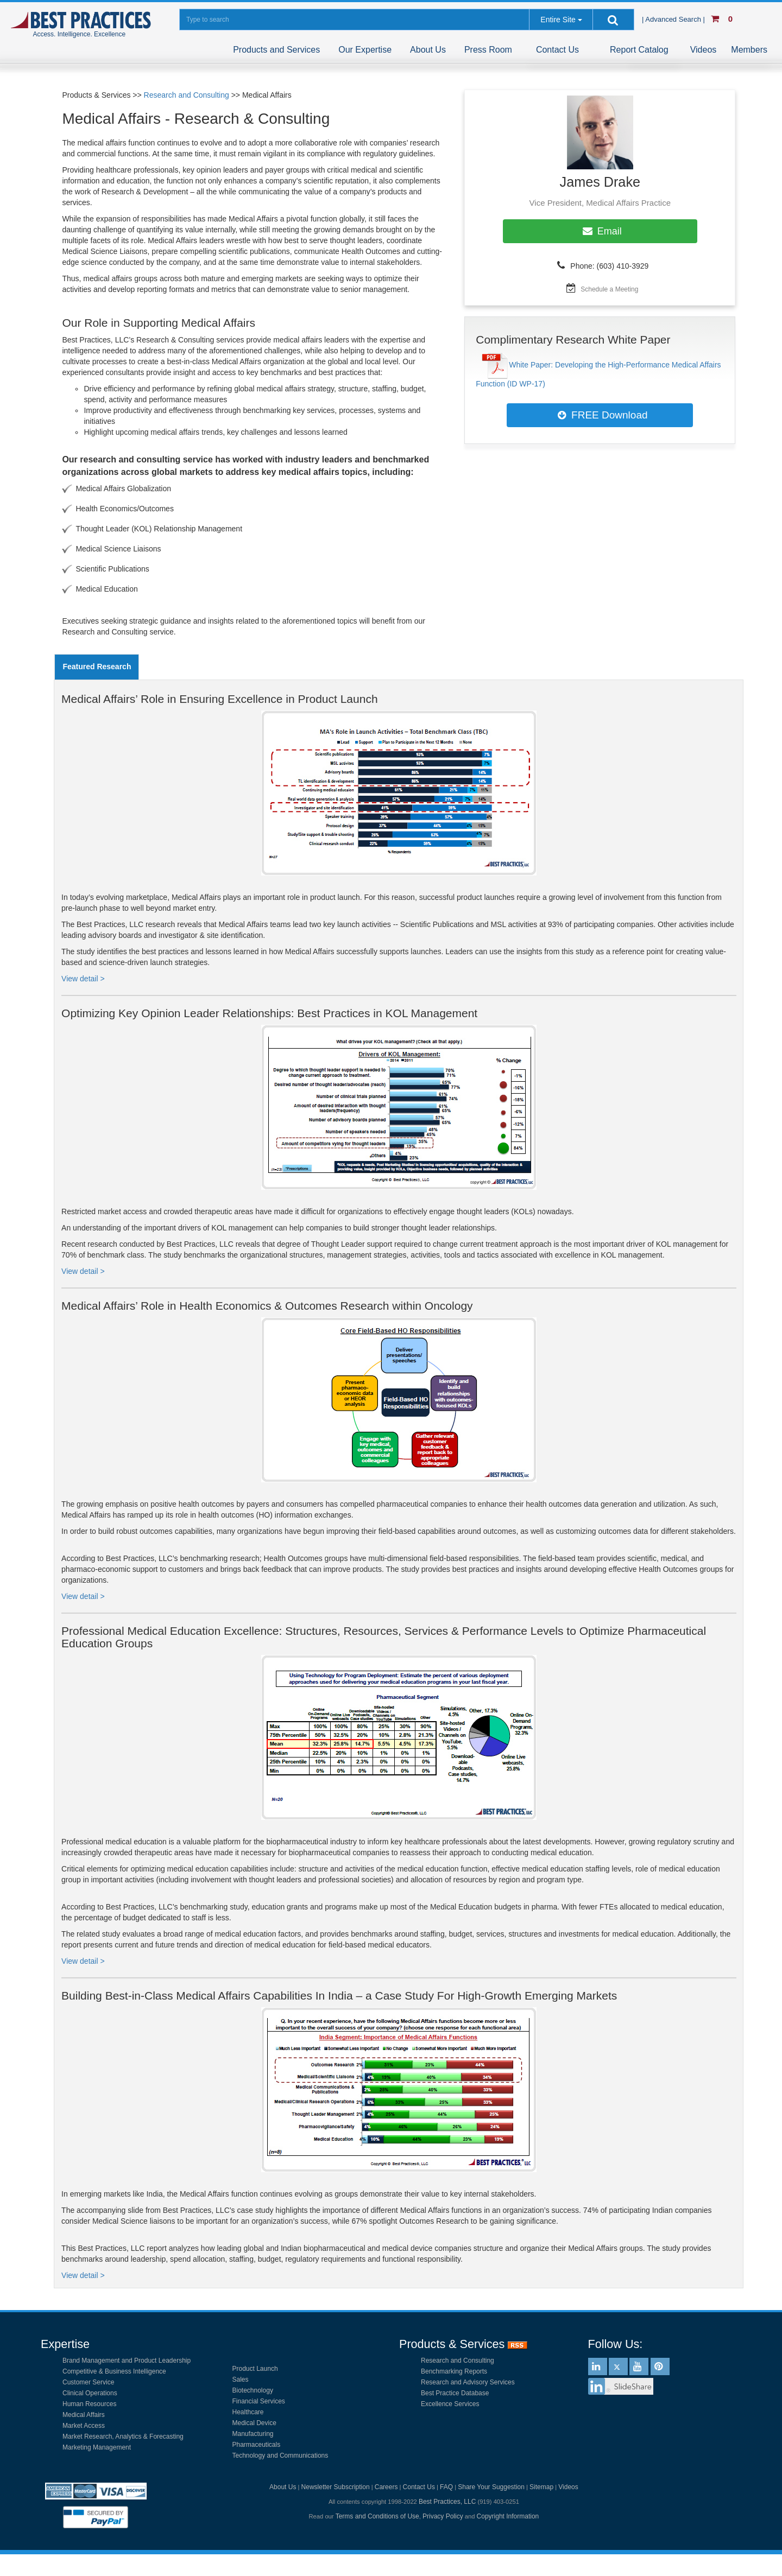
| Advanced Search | (674, 19)
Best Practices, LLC (447, 2501)
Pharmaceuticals (256, 2444)
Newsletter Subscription (335, 2487)
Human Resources (89, 2404)
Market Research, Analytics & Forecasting (123, 2436)
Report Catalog (639, 49)
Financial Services (258, 2401)
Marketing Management (96, 2447)
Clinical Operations (89, 2393)
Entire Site (558, 19)
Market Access (83, 2425)
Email (600, 231)
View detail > (83, 978)
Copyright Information (508, 2516)
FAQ (446, 2487)
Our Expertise (365, 49)
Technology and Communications (280, 2455)
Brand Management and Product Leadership (126, 2360)
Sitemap (541, 2487)
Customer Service (88, 2382)
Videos (703, 49)
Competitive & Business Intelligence (114, 2371)
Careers (386, 2487)
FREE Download (599, 415)
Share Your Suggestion (491, 2487)
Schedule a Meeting (609, 289)
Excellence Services (450, 2404)
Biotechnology (252, 2390)
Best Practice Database (455, 2393)
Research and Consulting (186, 95)
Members (749, 49)
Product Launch (255, 2368)
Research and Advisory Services (468, 2382)
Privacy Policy (442, 2516)
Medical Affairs (83, 2415)
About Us (428, 49)
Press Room (488, 49)
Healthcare (248, 2412)
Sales (240, 2379)
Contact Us (557, 49)
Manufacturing (253, 2434)
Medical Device (254, 2423)
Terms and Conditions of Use (377, 2516)
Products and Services (276, 49)
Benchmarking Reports (454, 2371)
